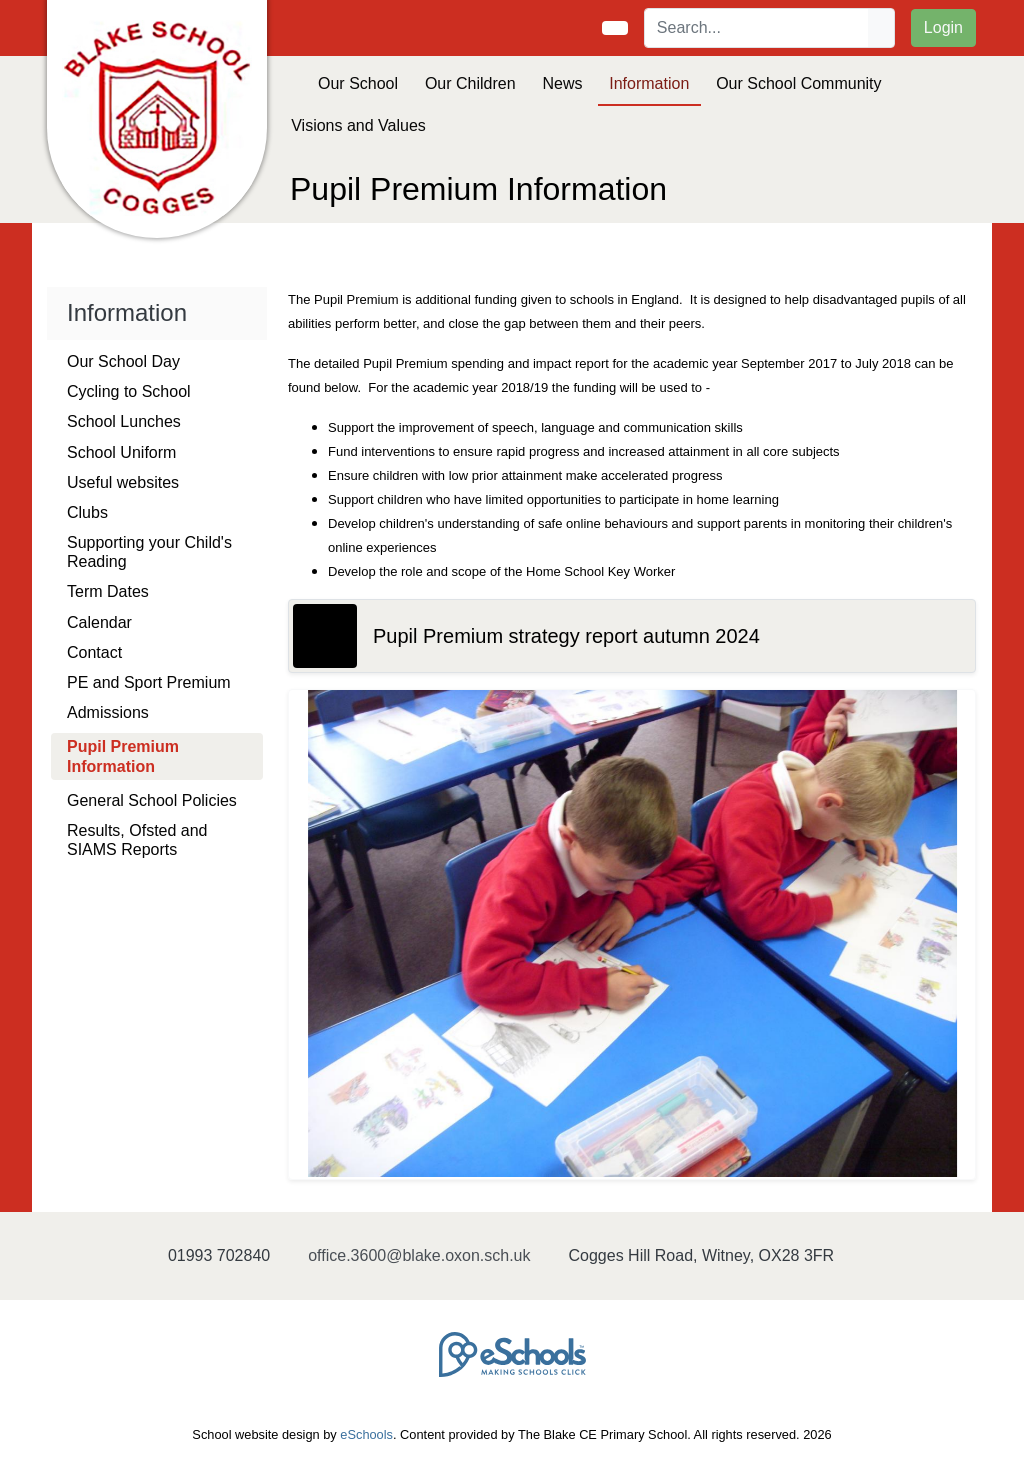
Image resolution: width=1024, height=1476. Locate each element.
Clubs (87, 512)
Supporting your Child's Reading (149, 552)
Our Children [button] (470, 83)
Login (943, 27)
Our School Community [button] (798, 83)
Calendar (99, 622)
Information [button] (649, 83)
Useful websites (123, 482)
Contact (94, 652)
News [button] (562, 83)
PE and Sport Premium (149, 682)
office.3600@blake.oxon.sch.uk (419, 1255)
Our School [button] (358, 83)
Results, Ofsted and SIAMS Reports (137, 840)
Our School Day (123, 361)
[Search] (757, 28)
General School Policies (152, 800)
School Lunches (124, 421)
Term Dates (108, 591)
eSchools (366, 1434)
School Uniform (121, 452)
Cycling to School (129, 391)
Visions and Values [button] (358, 125)
